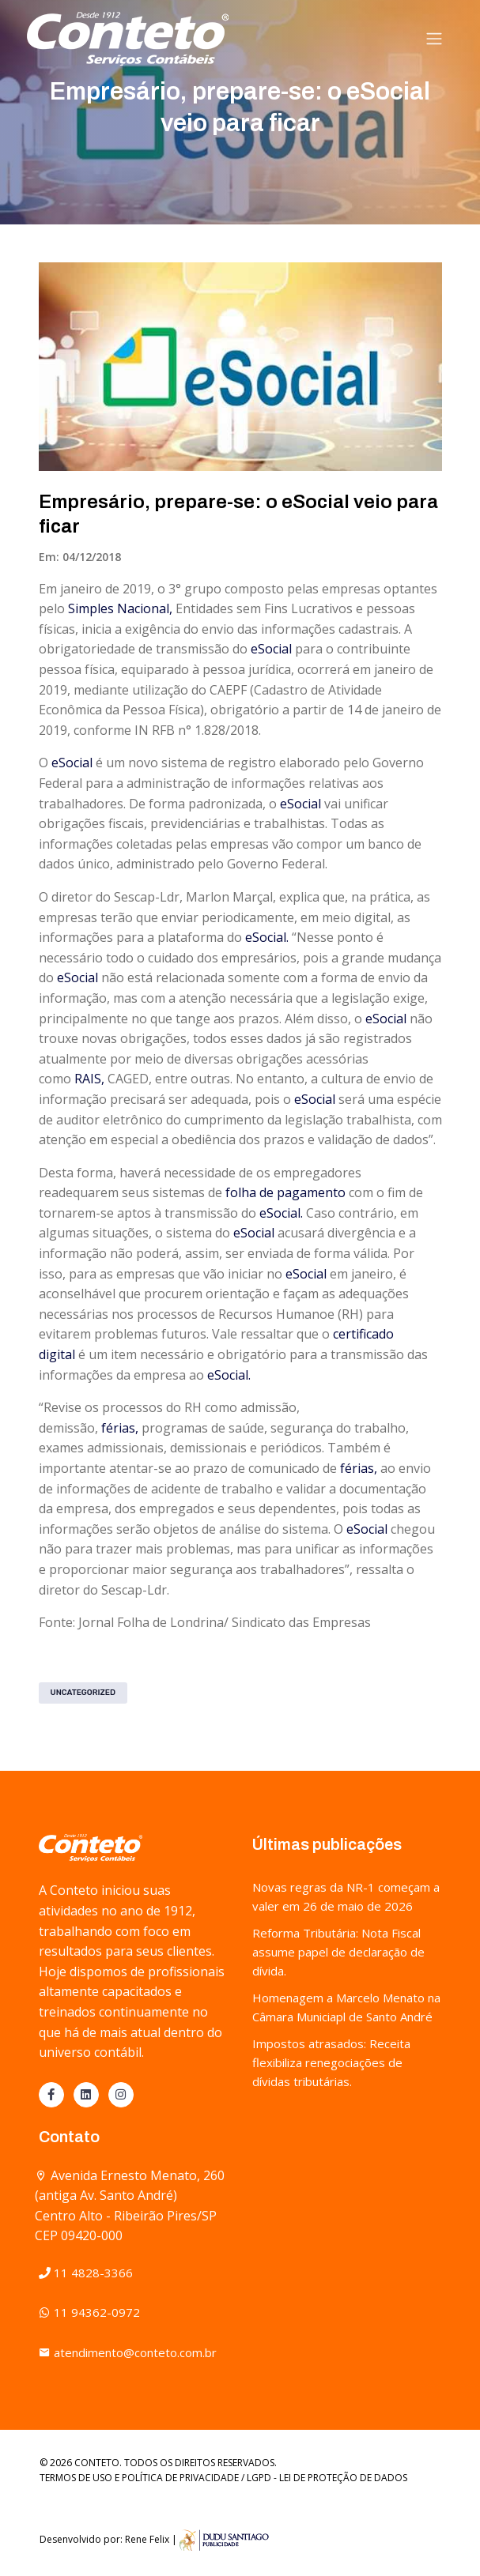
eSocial (271, 648)
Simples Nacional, (120, 608)
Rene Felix (147, 2539)
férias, (119, 1428)
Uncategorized (83, 1692)
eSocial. (267, 937)
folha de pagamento (285, 1192)
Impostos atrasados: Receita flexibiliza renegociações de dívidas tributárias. (331, 2062)
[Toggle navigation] (434, 38)
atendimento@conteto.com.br (128, 2352)
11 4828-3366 (86, 2272)
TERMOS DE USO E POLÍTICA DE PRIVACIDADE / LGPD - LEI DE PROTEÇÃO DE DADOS (223, 2477)
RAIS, (89, 1078)
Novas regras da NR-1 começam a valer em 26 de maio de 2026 (346, 1896)
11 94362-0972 (89, 2312)
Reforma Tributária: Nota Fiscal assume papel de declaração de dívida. (338, 1952)
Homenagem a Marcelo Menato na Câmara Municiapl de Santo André (346, 2007)
